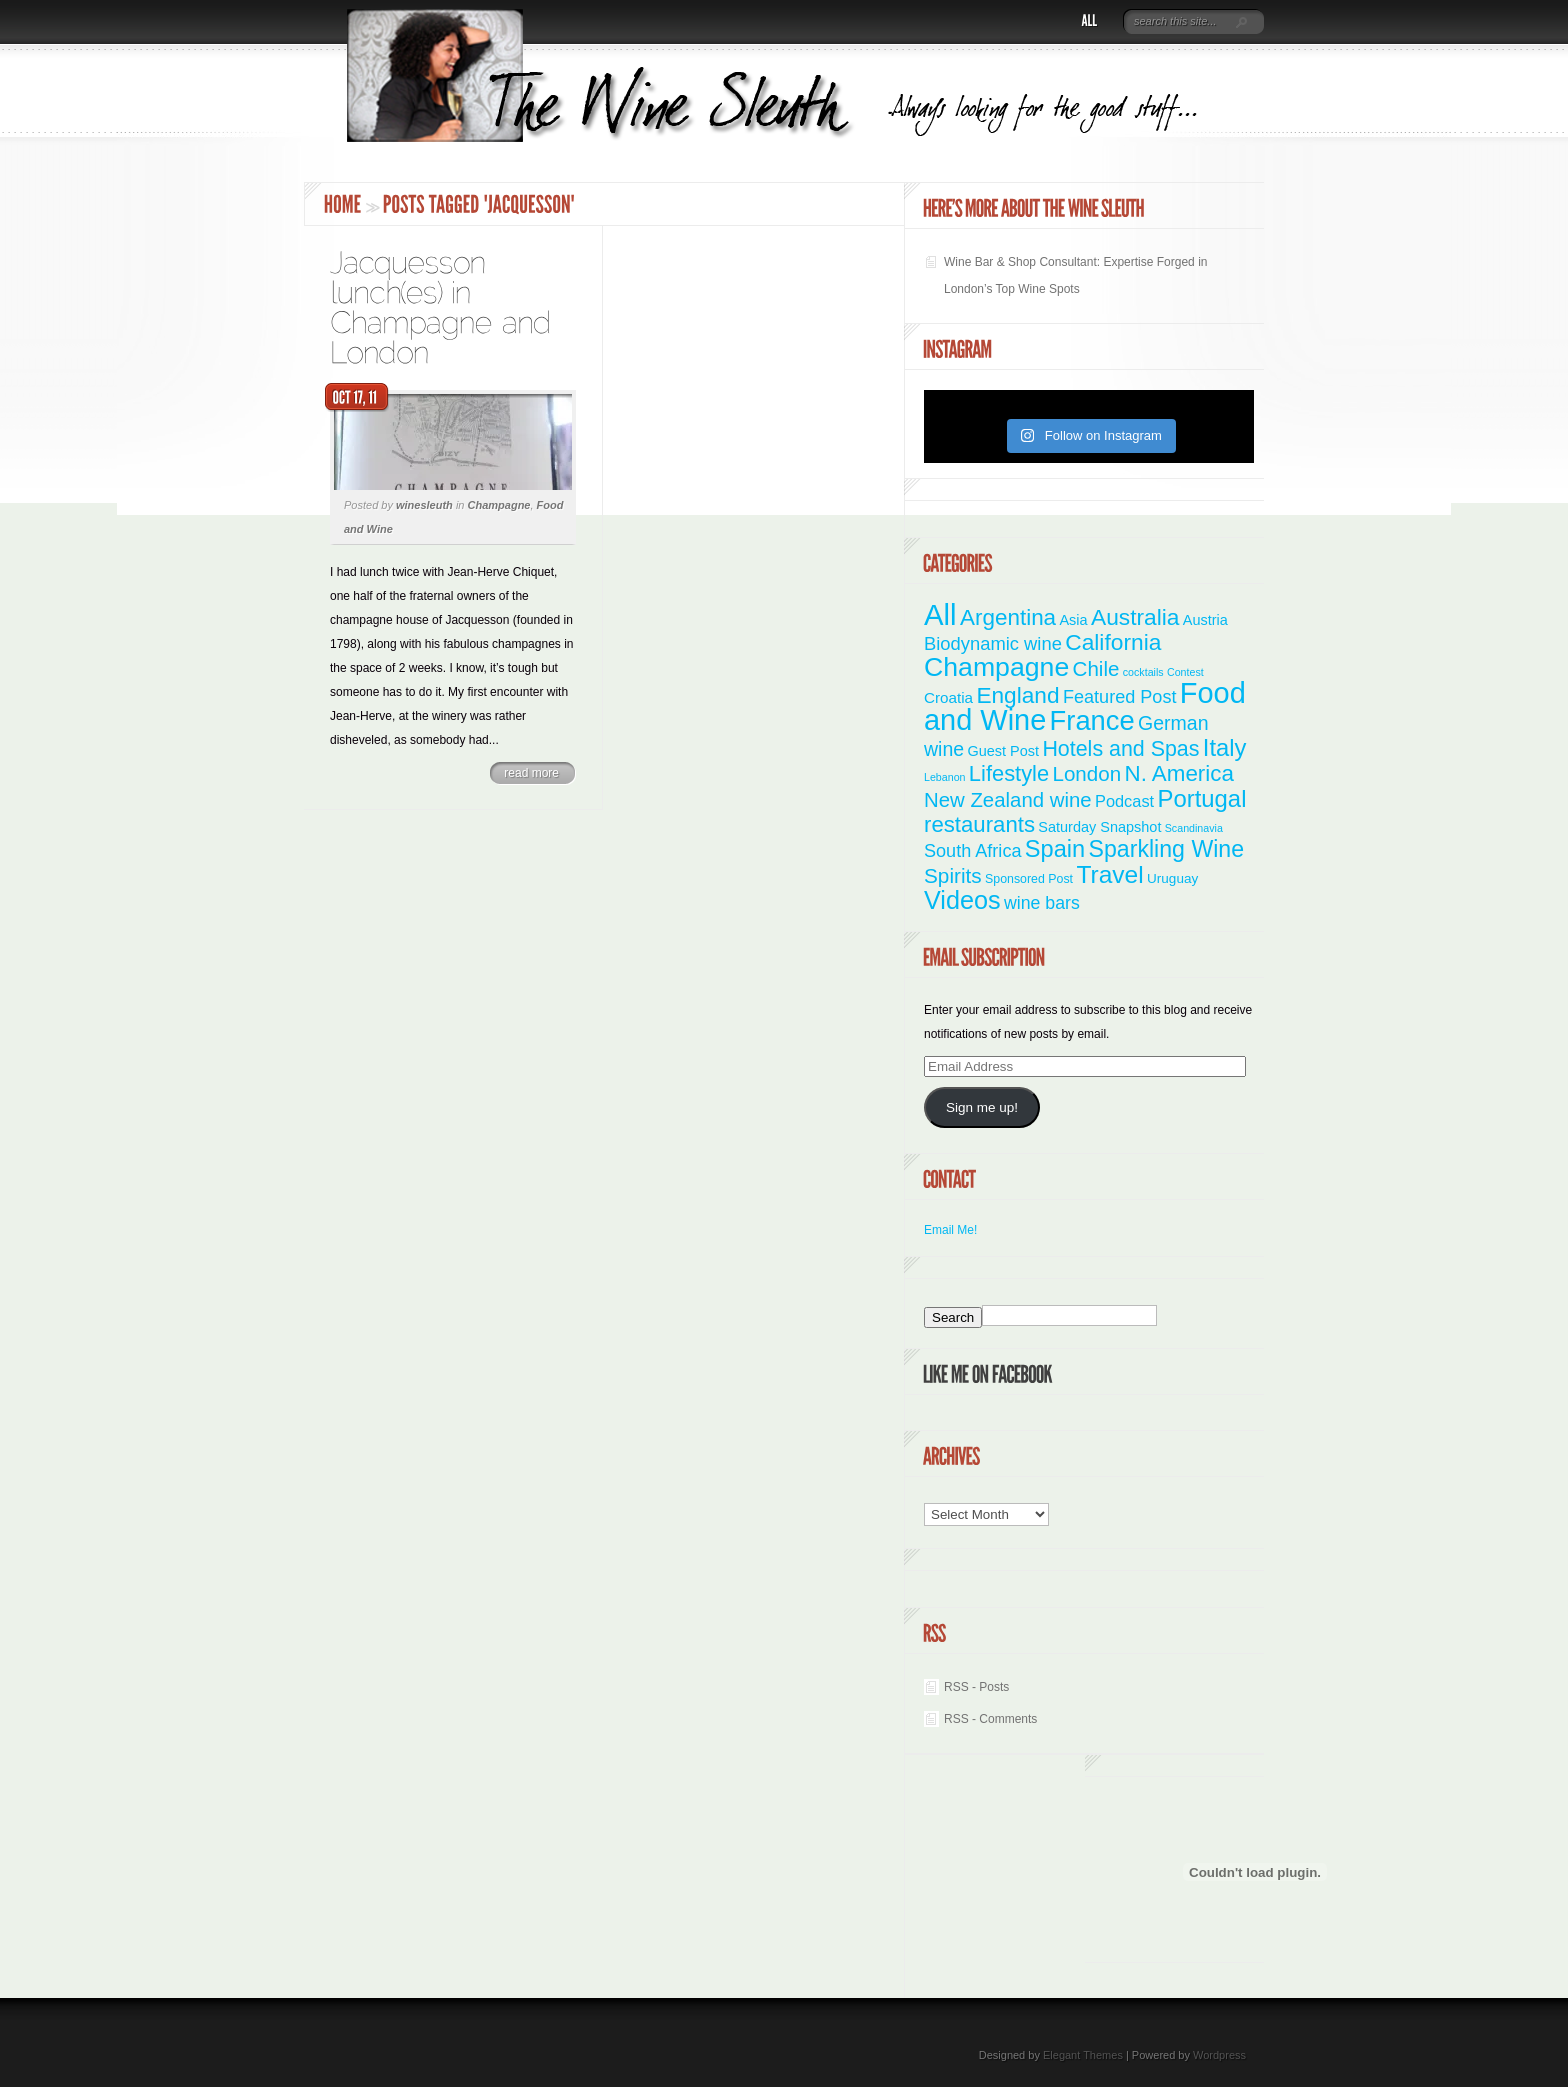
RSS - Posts (976, 1687)
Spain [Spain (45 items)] (1055, 849)
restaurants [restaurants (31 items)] (979, 824)
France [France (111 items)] (1092, 720)
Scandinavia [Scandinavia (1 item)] (1194, 828)
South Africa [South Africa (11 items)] (972, 851)
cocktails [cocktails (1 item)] (1143, 672)
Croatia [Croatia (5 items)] (948, 697)
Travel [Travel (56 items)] (1109, 874)
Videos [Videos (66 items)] (962, 900)
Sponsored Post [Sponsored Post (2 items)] (1029, 879)
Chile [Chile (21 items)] (1096, 668)
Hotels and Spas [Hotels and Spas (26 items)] (1120, 749)
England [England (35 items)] (1017, 695)
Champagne (499, 505)
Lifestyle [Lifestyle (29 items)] (1009, 773)
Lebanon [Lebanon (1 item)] (945, 777)
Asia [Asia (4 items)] (1073, 620)
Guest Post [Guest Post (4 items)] (1003, 751)
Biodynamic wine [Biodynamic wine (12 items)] (993, 643)
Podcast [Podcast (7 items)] (1124, 801)
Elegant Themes (1083, 2055)
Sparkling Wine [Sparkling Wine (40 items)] (1167, 849)
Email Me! (950, 1230)
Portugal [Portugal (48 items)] (1201, 798)
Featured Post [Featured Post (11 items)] (1120, 697)
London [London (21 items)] (1087, 773)
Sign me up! (982, 1107)
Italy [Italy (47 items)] (1225, 747)
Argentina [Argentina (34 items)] (1008, 617)
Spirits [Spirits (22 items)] (953, 875)
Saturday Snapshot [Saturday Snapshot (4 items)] (1099, 827)
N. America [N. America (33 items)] (1178, 773)
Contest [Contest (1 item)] (1185, 672)
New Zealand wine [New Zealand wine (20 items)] (1008, 800)
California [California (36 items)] (1113, 642)
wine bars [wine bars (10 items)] (1042, 903)
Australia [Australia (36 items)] (1135, 617)
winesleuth (424, 505)
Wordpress (1219, 2055)
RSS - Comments (990, 1719)
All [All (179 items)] (940, 614)
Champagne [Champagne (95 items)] (996, 667)
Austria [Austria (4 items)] (1205, 620)
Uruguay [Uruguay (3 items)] (1172, 878)
